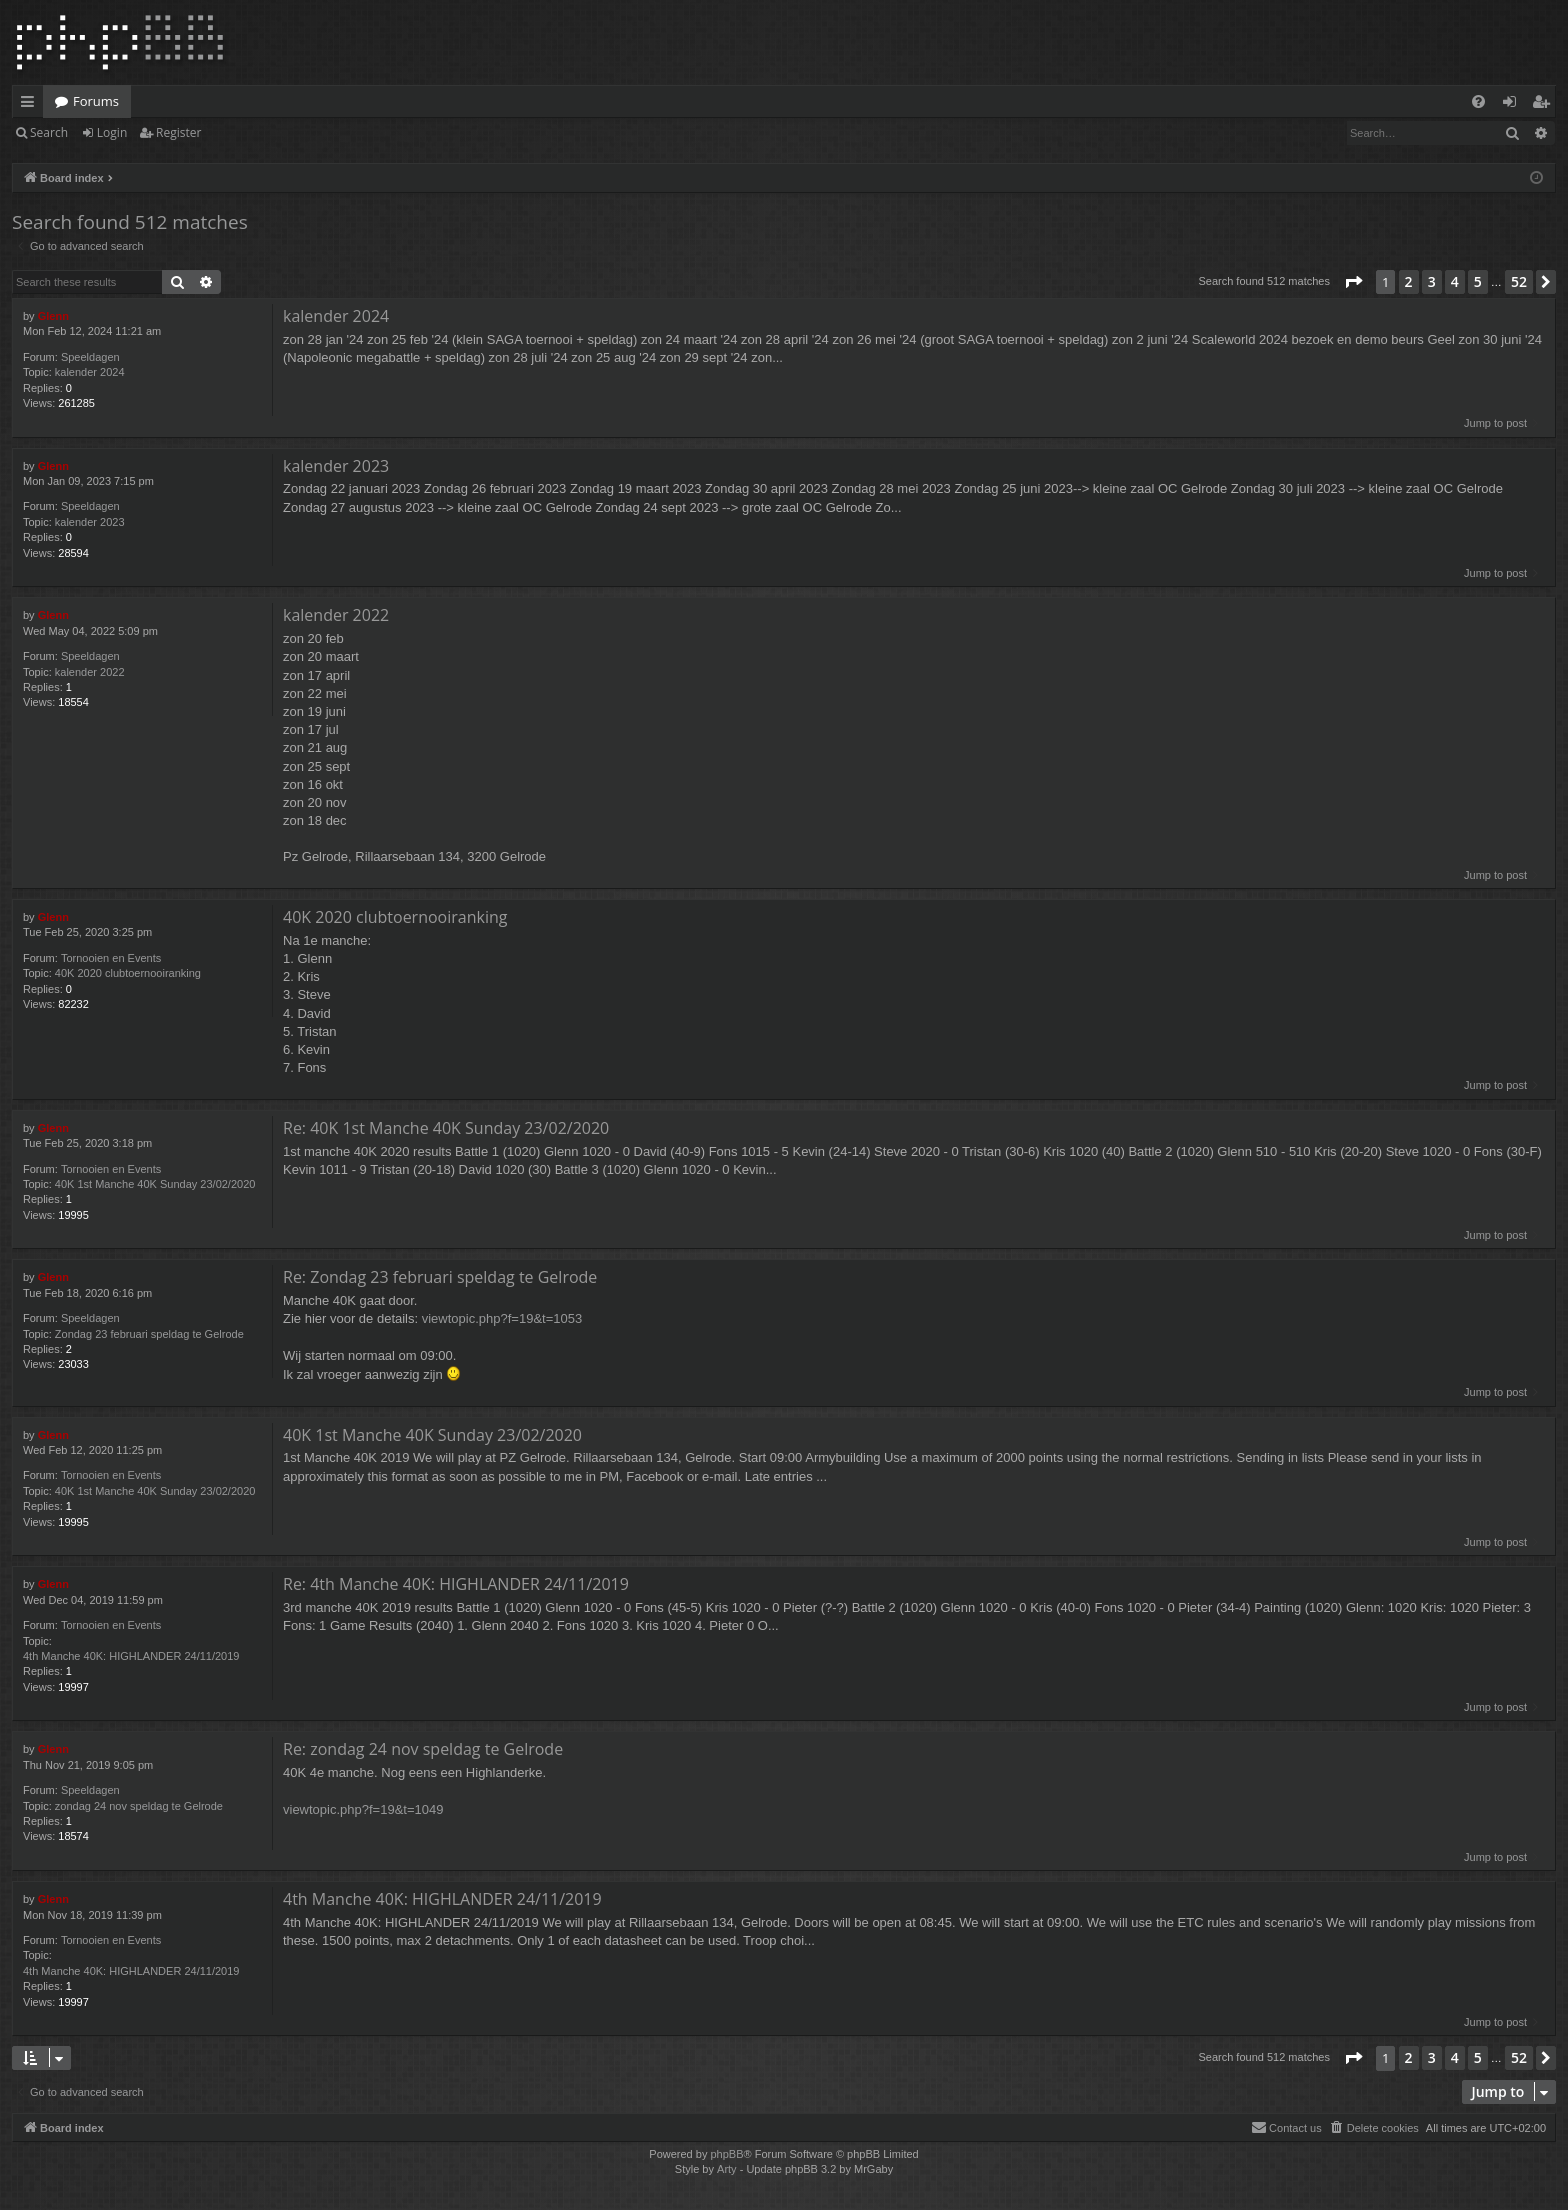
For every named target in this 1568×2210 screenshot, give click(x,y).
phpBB (726, 2154)
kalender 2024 (90, 372)
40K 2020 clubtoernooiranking (128, 973)
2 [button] (1409, 281)
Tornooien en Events (111, 958)
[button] (1353, 282)
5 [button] (1478, 281)
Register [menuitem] (1545, 105)
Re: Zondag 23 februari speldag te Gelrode (440, 1277)
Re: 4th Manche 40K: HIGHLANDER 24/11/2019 (456, 1584)
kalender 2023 (90, 522)
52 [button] (1519, 281)
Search (49, 132)
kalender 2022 (90, 672)
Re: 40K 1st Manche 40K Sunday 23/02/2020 (446, 1128)
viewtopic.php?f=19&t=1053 (502, 1318)
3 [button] (1432, 281)
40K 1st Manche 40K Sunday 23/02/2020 (155, 1184)
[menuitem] (1478, 101)
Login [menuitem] (1513, 105)
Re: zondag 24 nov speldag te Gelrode (423, 1749)
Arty (727, 2169)
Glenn (53, 316)
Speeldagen (90, 357)
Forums (96, 101)
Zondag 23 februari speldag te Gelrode (149, 1334)
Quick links (31, 105)
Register (178, 132)
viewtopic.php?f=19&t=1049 (363, 1809)
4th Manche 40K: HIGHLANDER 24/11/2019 (131, 1656)
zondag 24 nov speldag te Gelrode (139, 1806)
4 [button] (1455, 281)
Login (112, 132)
